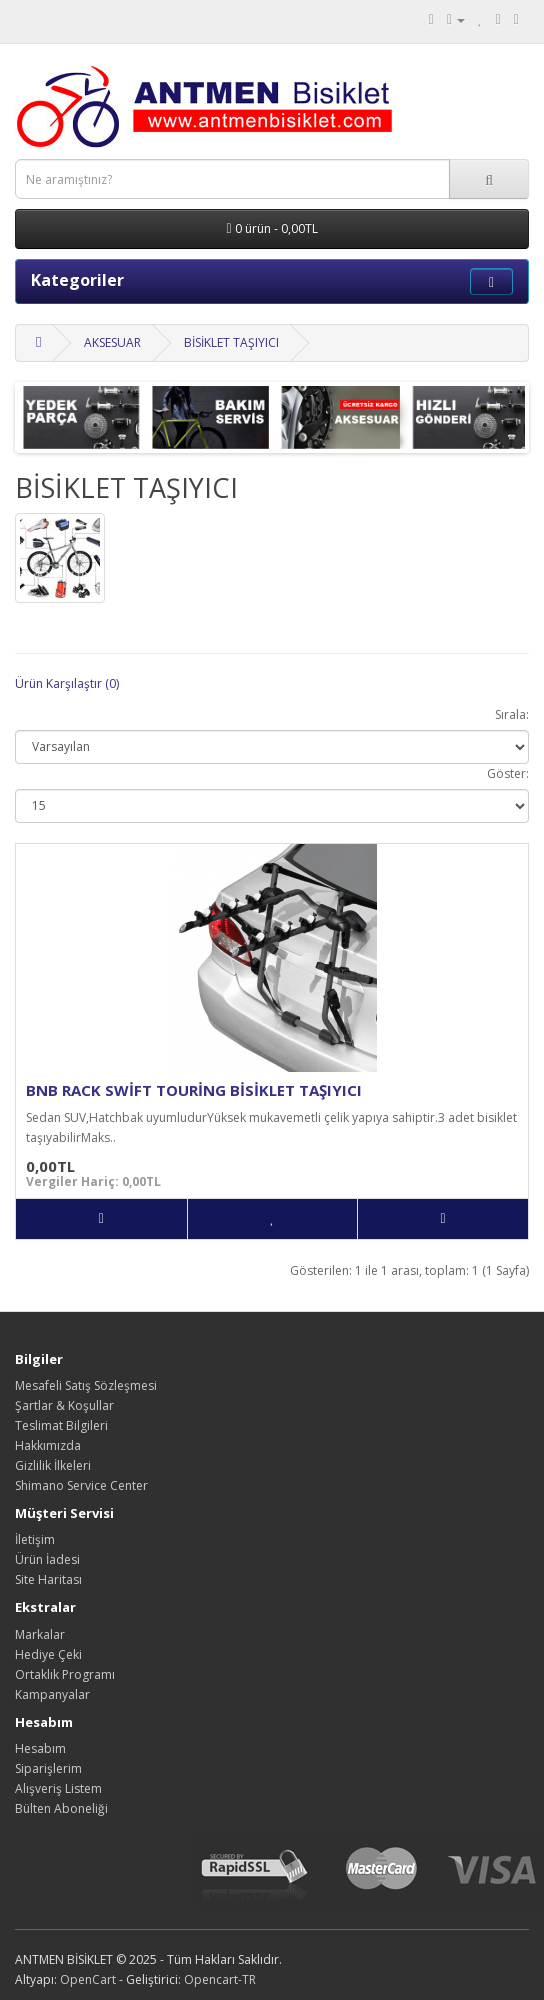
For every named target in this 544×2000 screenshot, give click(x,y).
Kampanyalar (52, 1694)
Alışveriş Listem (58, 1788)
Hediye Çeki (48, 1654)
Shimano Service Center (81, 1485)
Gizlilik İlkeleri (53, 1465)
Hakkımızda (48, 1445)
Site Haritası (48, 1579)
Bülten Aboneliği (61, 1808)
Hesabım (40, 1748)
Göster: (508, 773)
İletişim (35, 1539)
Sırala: (512, 714)
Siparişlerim (48, 1768)
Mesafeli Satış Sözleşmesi (86, 1385)
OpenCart (88, 1979)
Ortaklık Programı (65, 1674)
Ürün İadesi (47, 1559)
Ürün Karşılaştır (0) (67, 683)
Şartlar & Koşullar (64, 1405)
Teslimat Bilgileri (61, 1425)
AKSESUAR (112, 342)
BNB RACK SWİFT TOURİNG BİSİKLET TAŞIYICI (194, 1090)
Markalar (40, 1634)
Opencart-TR (220, 1979)
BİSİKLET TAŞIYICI (231, 342)
